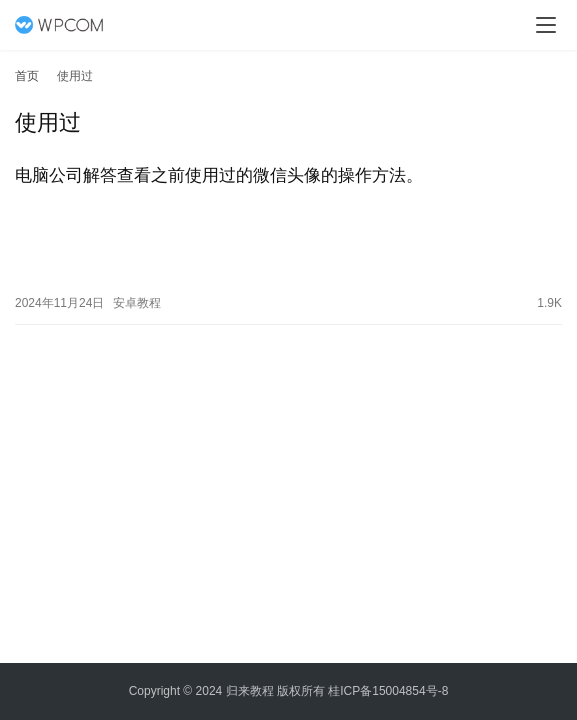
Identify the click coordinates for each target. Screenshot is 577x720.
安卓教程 (137, 300)
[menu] (546, 25)
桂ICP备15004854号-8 (388, 691)
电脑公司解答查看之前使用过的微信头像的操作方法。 (219, 175)
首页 (27, 76)
